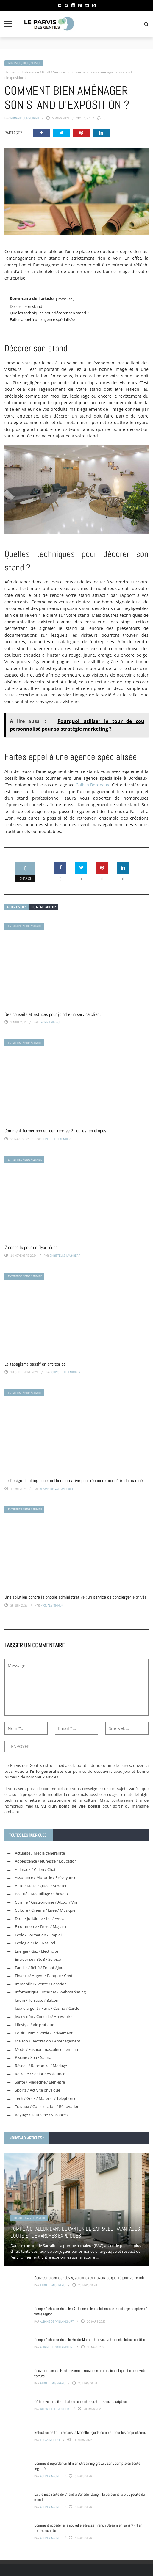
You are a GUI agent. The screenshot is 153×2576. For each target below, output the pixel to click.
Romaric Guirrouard (24, 118)
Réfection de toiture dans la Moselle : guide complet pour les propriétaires (90, 2432)
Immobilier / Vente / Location (41, 1984)
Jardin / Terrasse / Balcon (36, 2000)
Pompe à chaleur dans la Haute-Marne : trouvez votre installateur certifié (89, 2339)
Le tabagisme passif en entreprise (35, 1364)
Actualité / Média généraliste (40, 1853)
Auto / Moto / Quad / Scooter (41, 1885)
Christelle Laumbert (57, 1139)
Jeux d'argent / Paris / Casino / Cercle (47, 2008)
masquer (65, 298)
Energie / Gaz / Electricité (36, 1951)
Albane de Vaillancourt (56, 1489)
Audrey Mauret (51, 2476)
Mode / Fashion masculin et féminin (46, 2049)
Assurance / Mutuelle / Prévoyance (45, 1877)
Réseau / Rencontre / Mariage (41, 2065)
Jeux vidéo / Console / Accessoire (43, 2016)
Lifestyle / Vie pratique (34, 2024)
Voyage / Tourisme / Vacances (41, 2114)
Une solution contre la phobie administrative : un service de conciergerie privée (75, 1597)
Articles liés (16, 907)
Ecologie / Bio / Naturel (35, 1943)
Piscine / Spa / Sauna (33, 2057)
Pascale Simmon (52, 1605)
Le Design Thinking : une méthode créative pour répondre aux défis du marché (73, 1480)
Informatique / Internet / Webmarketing (50, 1992)
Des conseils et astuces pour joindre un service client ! (53, 1014)
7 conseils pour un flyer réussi (31, 1247)
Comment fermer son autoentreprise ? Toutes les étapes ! (56, 1131)
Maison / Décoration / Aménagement (47, 2041)
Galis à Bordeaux (92, 784)
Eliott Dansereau (52, 2285)
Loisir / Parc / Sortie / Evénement (44, 2033)
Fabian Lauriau (50, 1022)
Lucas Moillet (50, 2440)
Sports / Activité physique (37, 2090)
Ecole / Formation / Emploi (38, 1935)
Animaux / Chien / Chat (35, 1869)
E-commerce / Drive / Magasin (41, 1926)
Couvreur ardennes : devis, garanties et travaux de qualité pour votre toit (89, 2277)
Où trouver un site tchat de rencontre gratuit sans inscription (80, 2401)
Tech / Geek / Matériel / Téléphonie (45, 2098)
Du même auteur (43, 907)
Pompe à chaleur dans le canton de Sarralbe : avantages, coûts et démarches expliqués (75, 2232)
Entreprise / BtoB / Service (24, 63)
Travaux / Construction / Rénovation (47, 2106)
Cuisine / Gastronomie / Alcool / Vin (46, 1902)
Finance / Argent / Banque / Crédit (45, 1975)
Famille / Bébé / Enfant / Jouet (41, 1967)
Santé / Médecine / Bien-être (40, 2082)
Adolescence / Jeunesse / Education (46, 1861)
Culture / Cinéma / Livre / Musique (45, 1910)
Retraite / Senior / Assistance (40, 2073)
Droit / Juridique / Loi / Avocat (41, 1918)
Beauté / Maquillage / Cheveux (42, 1893)
